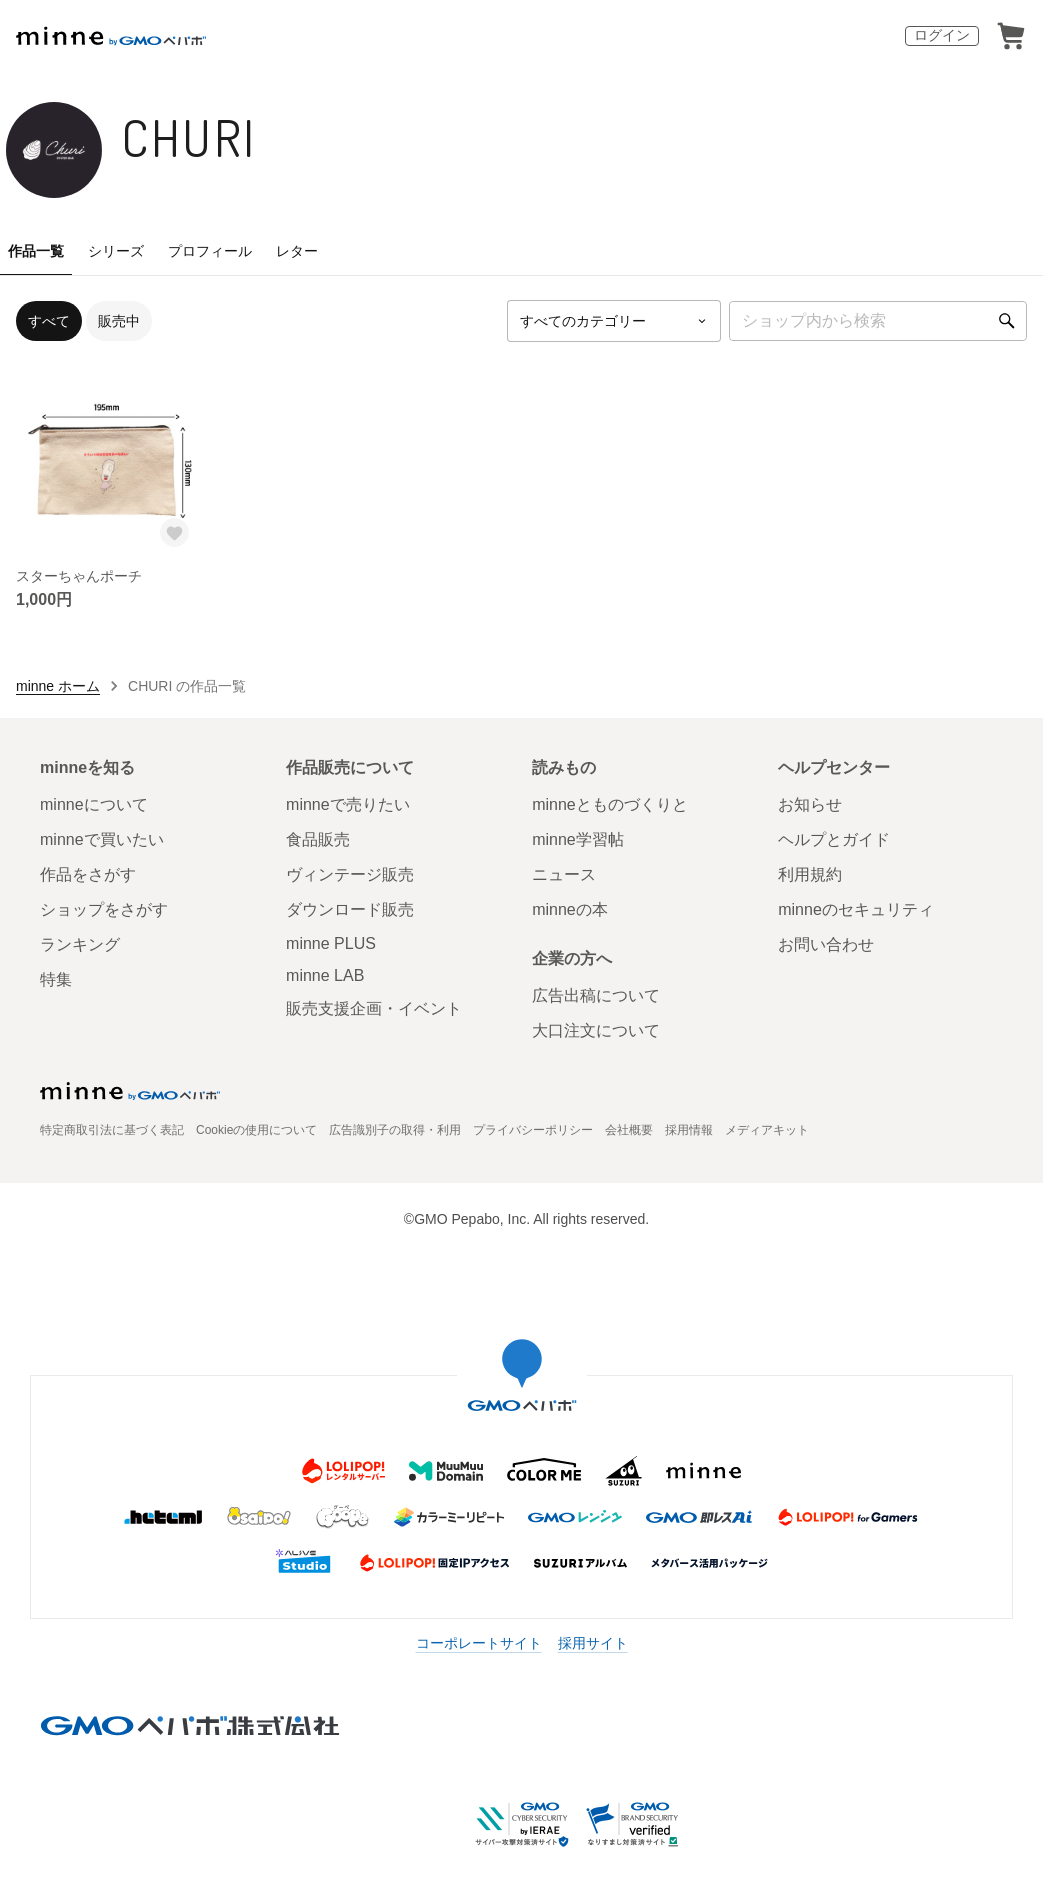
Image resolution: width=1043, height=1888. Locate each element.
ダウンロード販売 (350, 909)
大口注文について (596, 1030)
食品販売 (318, 839)
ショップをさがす (104, 909)
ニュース (564, 874)
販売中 (119, 321)
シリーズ (116, 251)
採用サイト (593, 1643)
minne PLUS (331, 943)
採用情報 (689, 1130)
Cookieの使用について (256, 1130)
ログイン (942, 35)
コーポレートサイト (479, 1643)
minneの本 (570, 909)
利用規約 (810, 874)
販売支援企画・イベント (374, 1008)
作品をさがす (88, 874)
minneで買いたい (102, 839)
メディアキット (767, 1130)
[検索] (1007, 321)
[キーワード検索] (878, 321)
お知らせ (810, 804)
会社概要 (629, 1130)
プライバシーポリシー (533, 1130)
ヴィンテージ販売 (350, 874)
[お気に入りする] (175, 533)
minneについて (94, 804)
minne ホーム (58, 686)
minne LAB (325, 975)
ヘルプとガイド (834, 839)
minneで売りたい (348, 804)
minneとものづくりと (610, 804)
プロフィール (210, 251)
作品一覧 (36, 251)
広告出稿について (596, 995)
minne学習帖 (578, 839)
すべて (49, 321)
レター (297, 251)
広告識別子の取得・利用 (395, 1130)
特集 (56, 979)
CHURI (189, 137)
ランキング (80, 944)
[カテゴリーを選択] (614, 321)
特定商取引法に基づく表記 (112, 1130)
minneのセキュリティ (856, 909)
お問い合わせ (826, 944)
